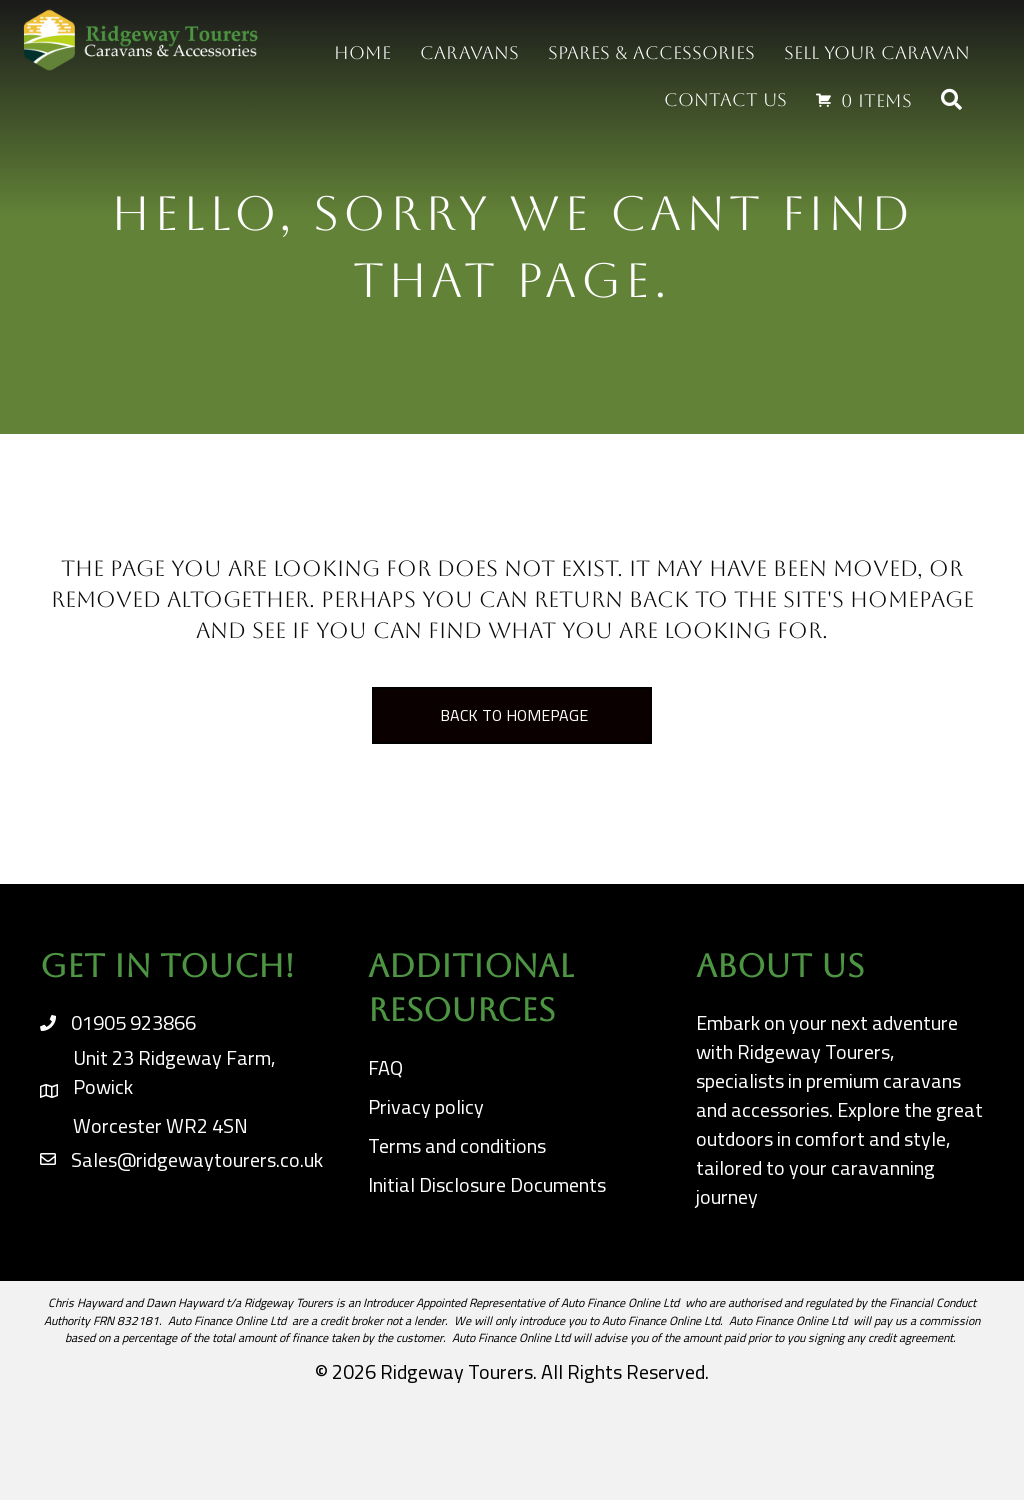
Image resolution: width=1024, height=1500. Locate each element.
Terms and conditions (457, 1145)
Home (362, 52)
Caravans (469, 52)
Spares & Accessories (651, 52)
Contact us (725, 99)
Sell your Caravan (877, 52)
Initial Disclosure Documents (487, 1184)
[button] (955, 100)
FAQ (385, 1067)
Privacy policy (426, 1106)
